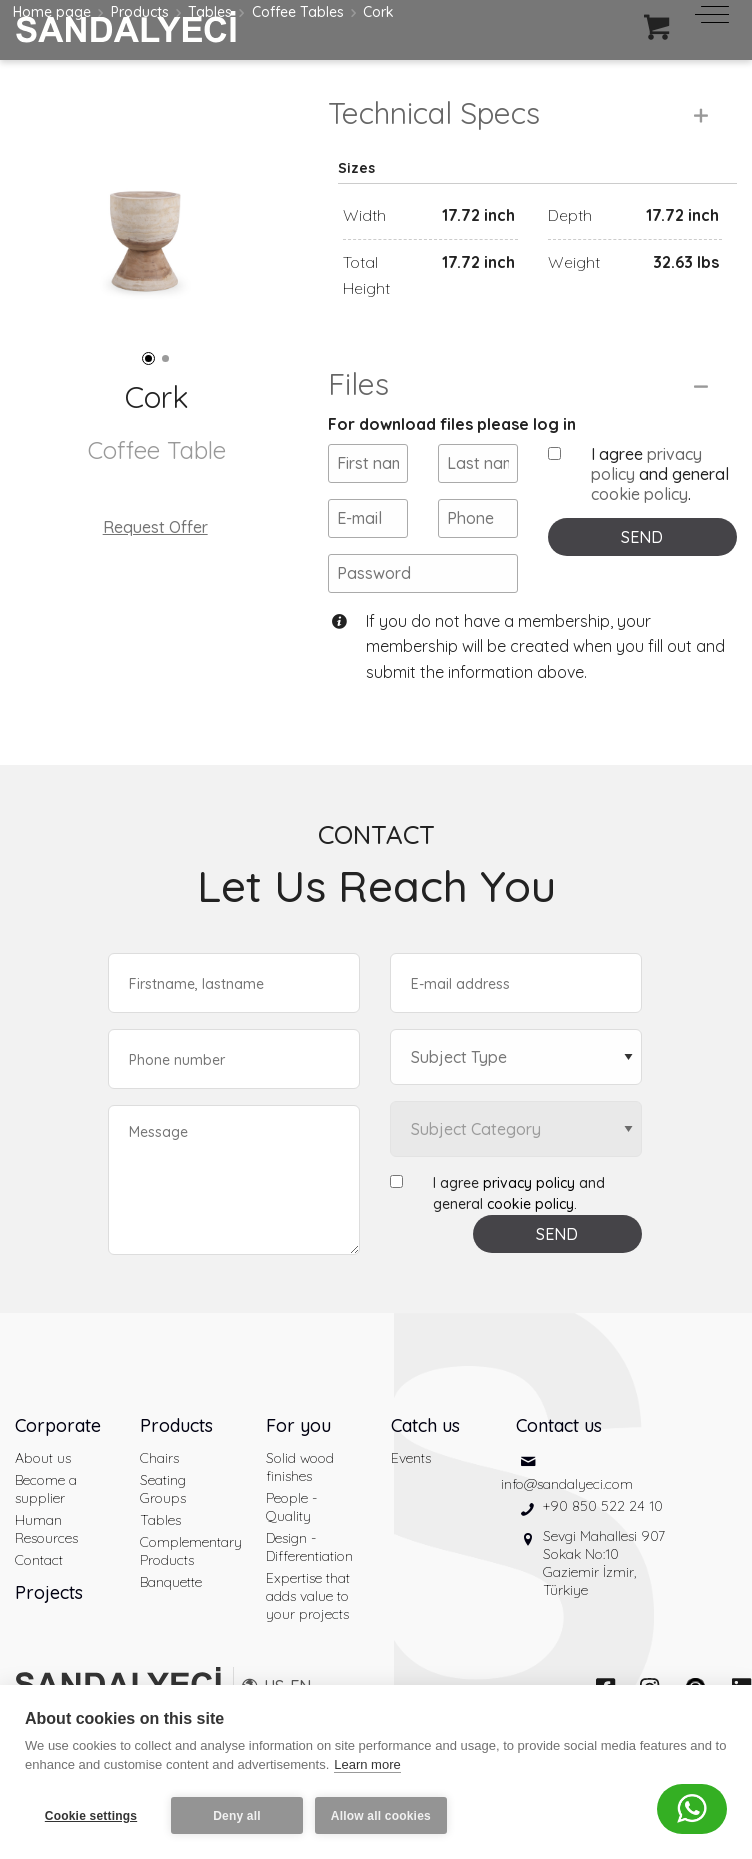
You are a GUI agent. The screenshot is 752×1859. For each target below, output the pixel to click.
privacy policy (529, 1208)
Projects (49, 1617)
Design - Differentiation (309, 1572)
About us (43, 1483)
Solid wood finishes (300, 1492)
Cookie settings (91, 1816)
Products (176, 1450)
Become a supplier (46, 1514)
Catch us (425, 1450)
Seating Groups (163, 1514)
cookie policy (639, 518)
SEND (642, 561)
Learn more (367, 1767)
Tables (160, 1545)
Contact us (559, 1450)
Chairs (159, 1483)
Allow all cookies (383, 1816)
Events (411, 1483)
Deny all (237, 1816)
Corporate (58, 1450)
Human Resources (46, 1554)
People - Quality (291, 1532)
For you (298, 1450)
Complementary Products (187, 1576)
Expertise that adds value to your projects (308, 1621)
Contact (39, 1585)
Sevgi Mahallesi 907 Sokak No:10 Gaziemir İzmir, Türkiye (604, 1587)
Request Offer (155, 527)
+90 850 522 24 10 (603, 1530)
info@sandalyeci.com (567, 1508)
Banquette (171, 1607)
